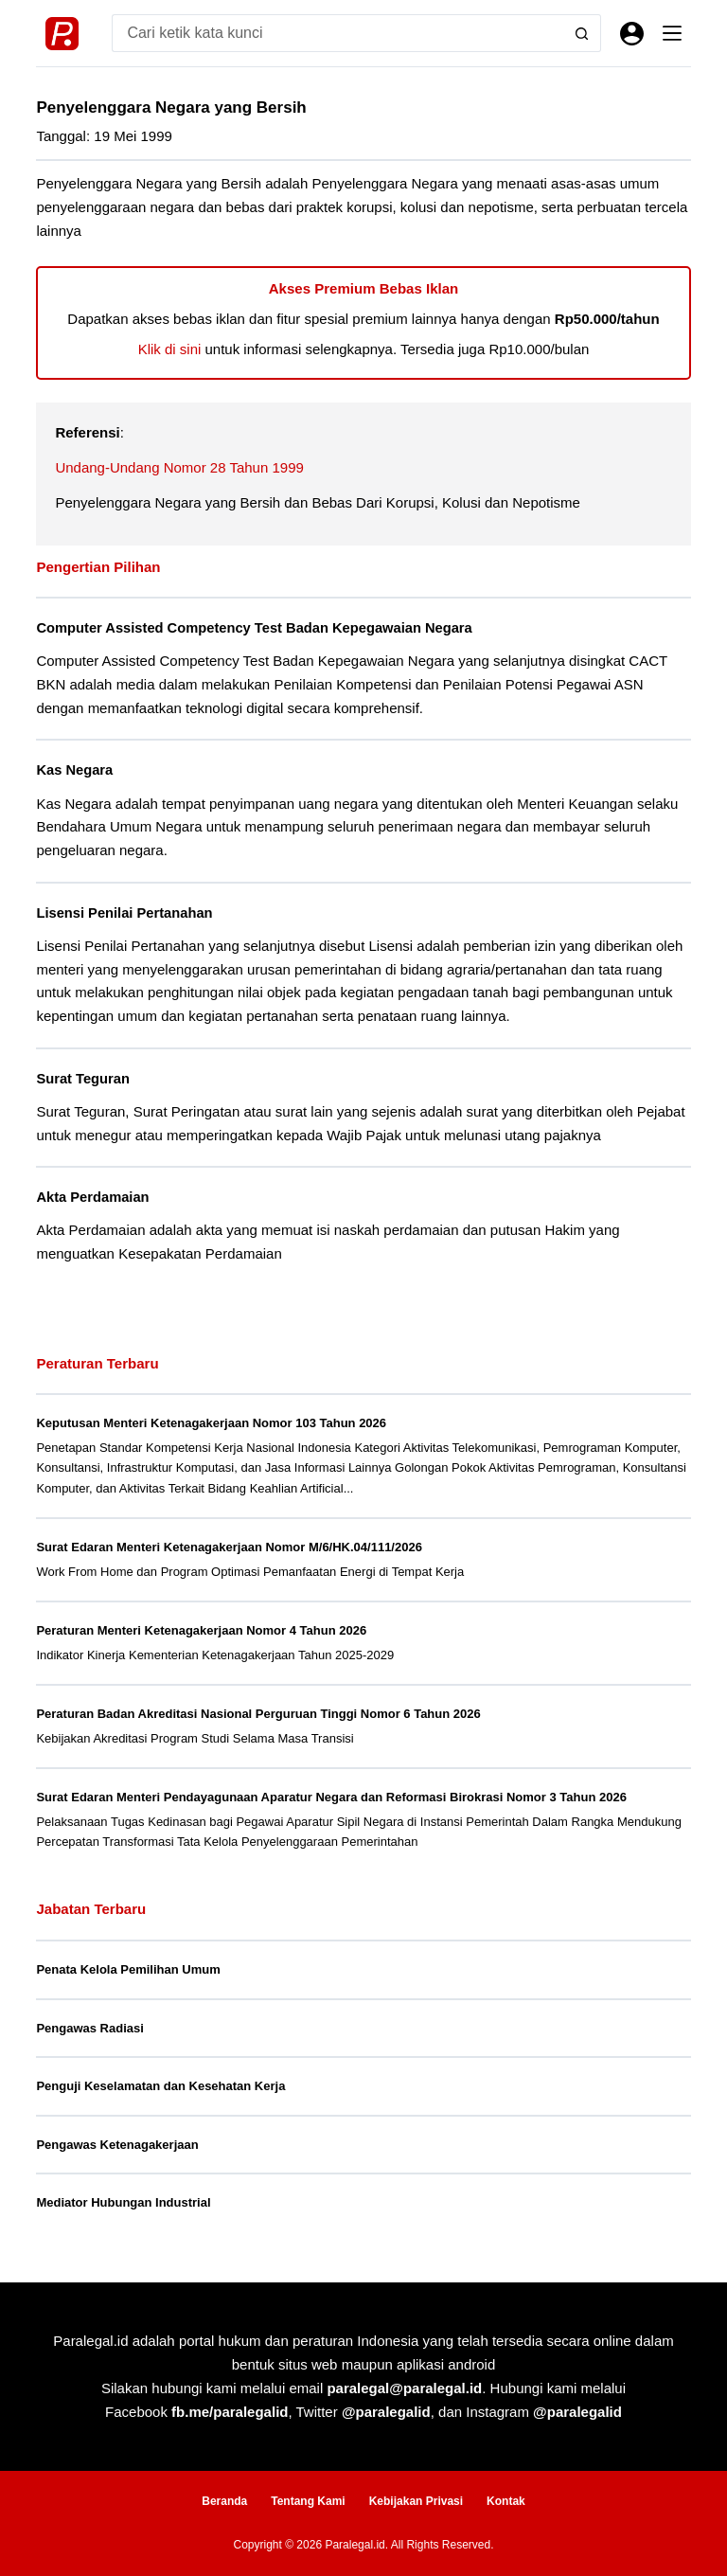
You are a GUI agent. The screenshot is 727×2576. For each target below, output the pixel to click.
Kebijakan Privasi (416, 2501)
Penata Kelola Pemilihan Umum (128, 1969)
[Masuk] (632, 33)
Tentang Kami (308, 2501)
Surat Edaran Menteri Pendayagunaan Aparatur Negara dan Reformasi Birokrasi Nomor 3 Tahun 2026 (331, 1797)
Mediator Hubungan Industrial (123, 2202)
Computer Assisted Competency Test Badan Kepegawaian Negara (253, 627)
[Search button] (582, 33)
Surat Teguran (82, 1078)
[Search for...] (337, 33)
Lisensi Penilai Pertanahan (124, 913)
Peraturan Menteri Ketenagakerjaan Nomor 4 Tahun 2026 (201, 1630)
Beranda (224, 2501)
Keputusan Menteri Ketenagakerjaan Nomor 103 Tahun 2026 (211, 1423)
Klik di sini (170, 349)
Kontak (506, 2501)
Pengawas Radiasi (89, 2028)
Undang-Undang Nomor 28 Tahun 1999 (179, 467)
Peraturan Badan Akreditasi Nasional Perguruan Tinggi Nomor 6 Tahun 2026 (258, 1714)
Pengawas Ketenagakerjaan (117, 2145)
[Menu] (672, 33)
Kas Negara (74, 770)
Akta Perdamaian (92, 1197)
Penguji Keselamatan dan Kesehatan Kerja (160, 2086)
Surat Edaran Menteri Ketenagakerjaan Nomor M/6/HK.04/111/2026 (229, 1547)
